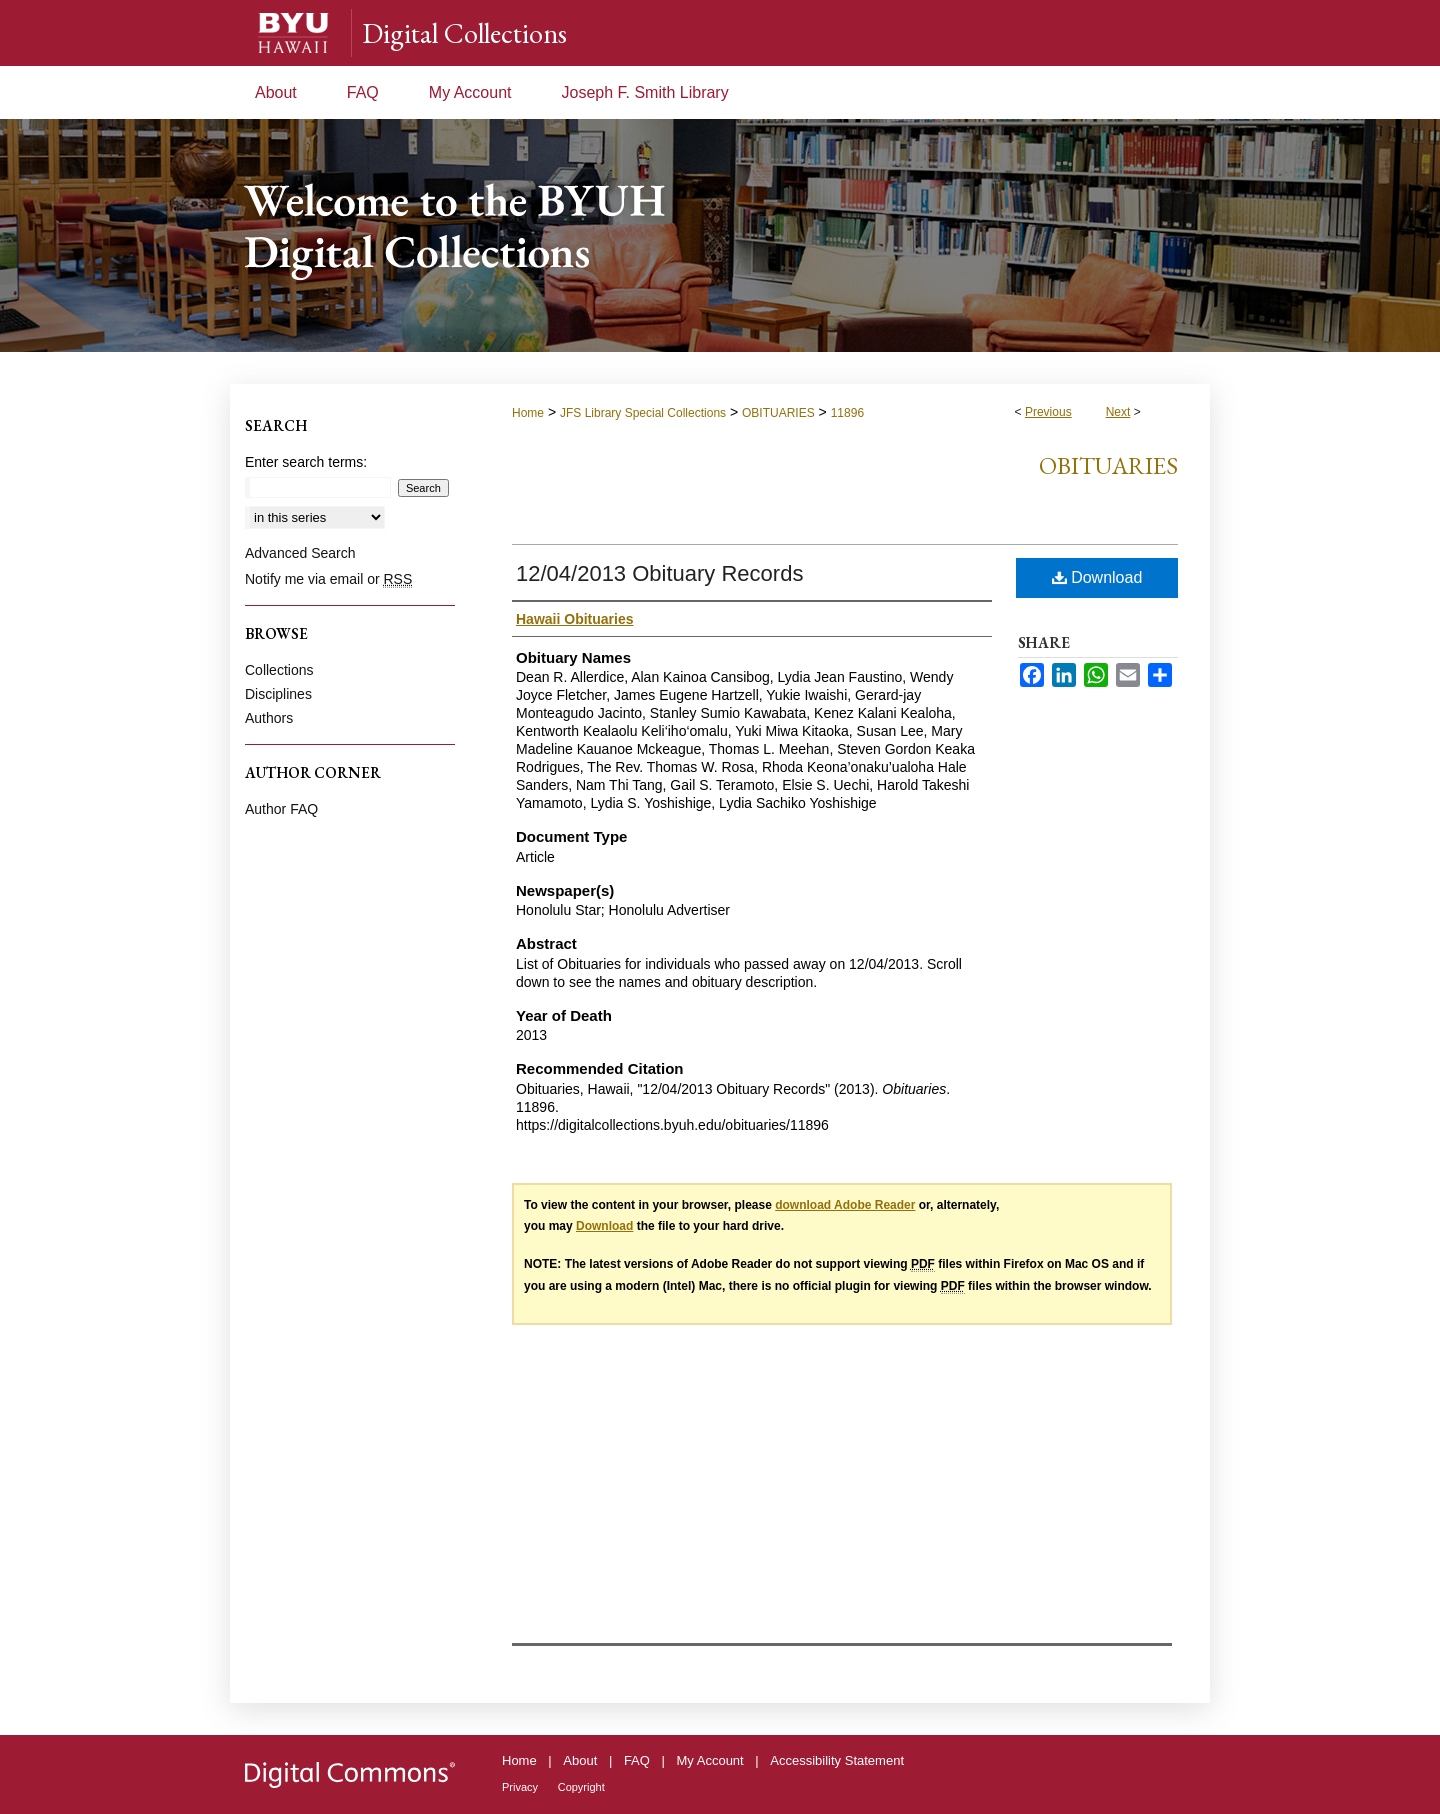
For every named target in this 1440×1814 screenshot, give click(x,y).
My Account (710, 1760)
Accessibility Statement (837, 1760)
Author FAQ (281, 809)
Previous (1048, 412)
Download (1097, 577)
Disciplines (278, 694)
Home (528, 413)
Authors (269, 718)
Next (1118, 412)
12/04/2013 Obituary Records (659, 573)
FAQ (637, 1760)
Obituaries (1108, 465)
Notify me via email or (328, 579)
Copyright (581, 1787)
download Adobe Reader (845, 1205)
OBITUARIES (778, 413)
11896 (847, 413)
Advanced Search (300, 553)
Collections (279, 670)
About (580, 1760)
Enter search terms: (306, 462)
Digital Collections (464, 33)
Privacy (520, 1787)
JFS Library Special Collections (643, 413)
